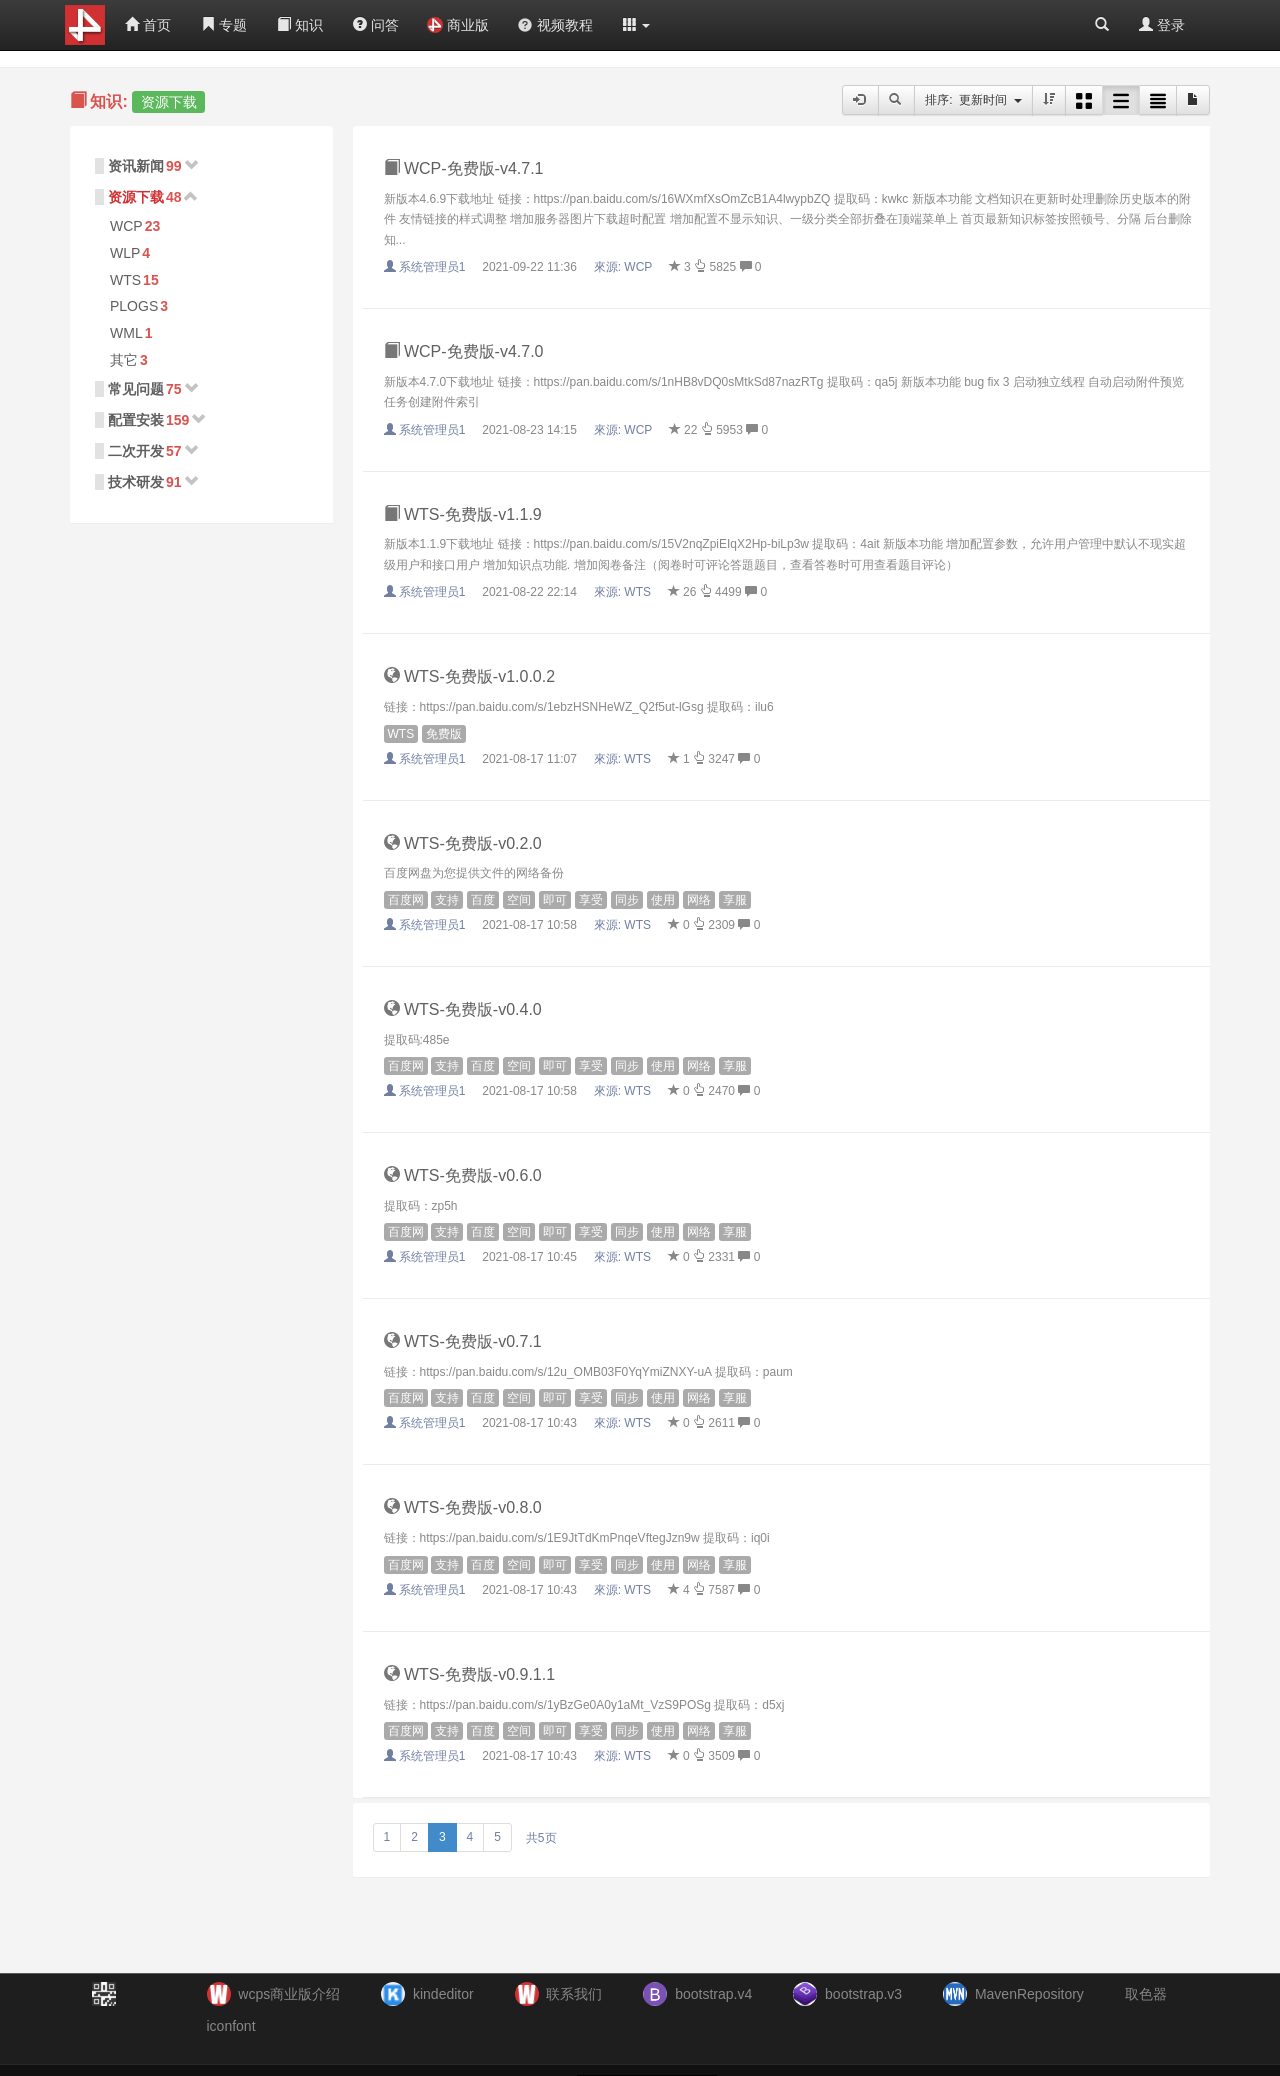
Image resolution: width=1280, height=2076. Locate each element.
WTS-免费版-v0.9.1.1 (470, 1674)
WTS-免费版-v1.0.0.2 (470, 676)
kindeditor (443, 1994)
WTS (125, 280)
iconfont (231, 2026)
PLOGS (134, 306)
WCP (126, 226)
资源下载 (136, 197)
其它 (124, 360)
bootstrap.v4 (713, 1994)
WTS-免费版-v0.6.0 (463, 1175)
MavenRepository (1029, 1994)
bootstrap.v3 (863, 1994)
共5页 (541, 1838)
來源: (625, 267)
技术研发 (136, 482)
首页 (148, 25)
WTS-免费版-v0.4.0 (463, 1009)
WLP (125, 253)
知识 (300, 25)
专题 (224, 25)
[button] (637, 25)
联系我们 (574, 1994)
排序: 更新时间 (973, 100)
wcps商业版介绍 (289, 1994)
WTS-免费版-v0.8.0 (463, 1507)
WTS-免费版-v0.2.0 (463, 843)
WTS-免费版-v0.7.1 (463, 1341)
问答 (376, 25)
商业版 (458, 25)
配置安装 (136, 420)
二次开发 (136, 451)
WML (126, 333)
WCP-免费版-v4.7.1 (464, 168)
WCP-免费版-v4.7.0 (464, 351)
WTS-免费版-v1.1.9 (463, 514)
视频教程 (555, 25)
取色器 (1146, 1994)
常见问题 (136, 389)
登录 (1162, 25)
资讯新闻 (136, 166)
